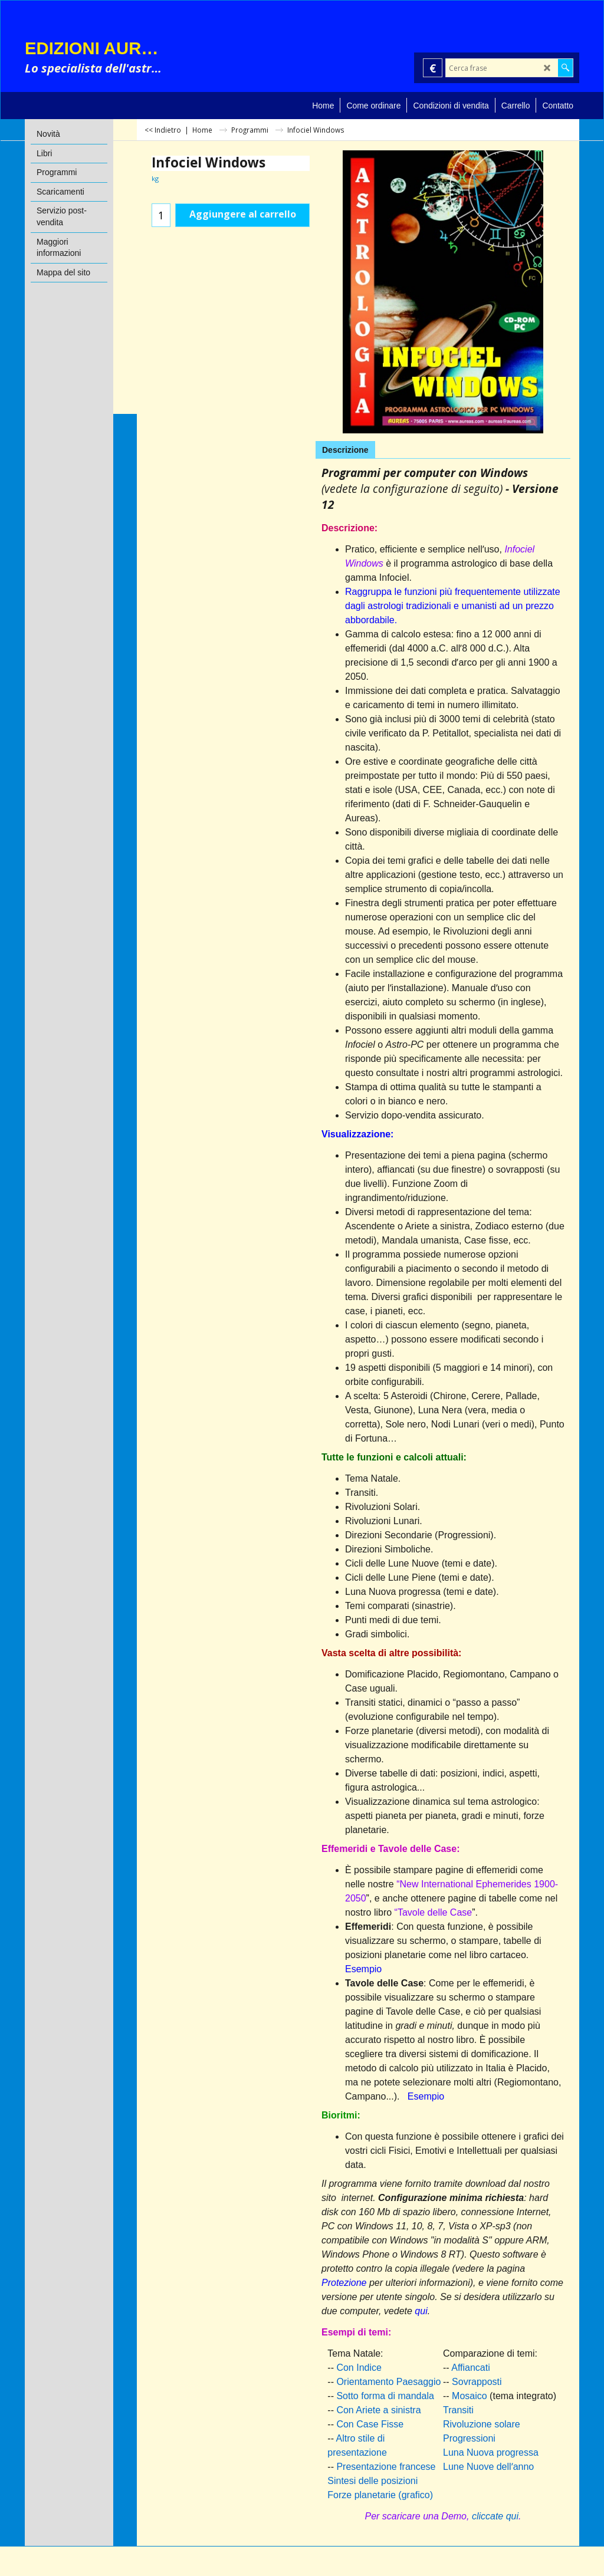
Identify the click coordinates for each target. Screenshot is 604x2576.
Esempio (363, 1969)
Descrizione (345, 450)
